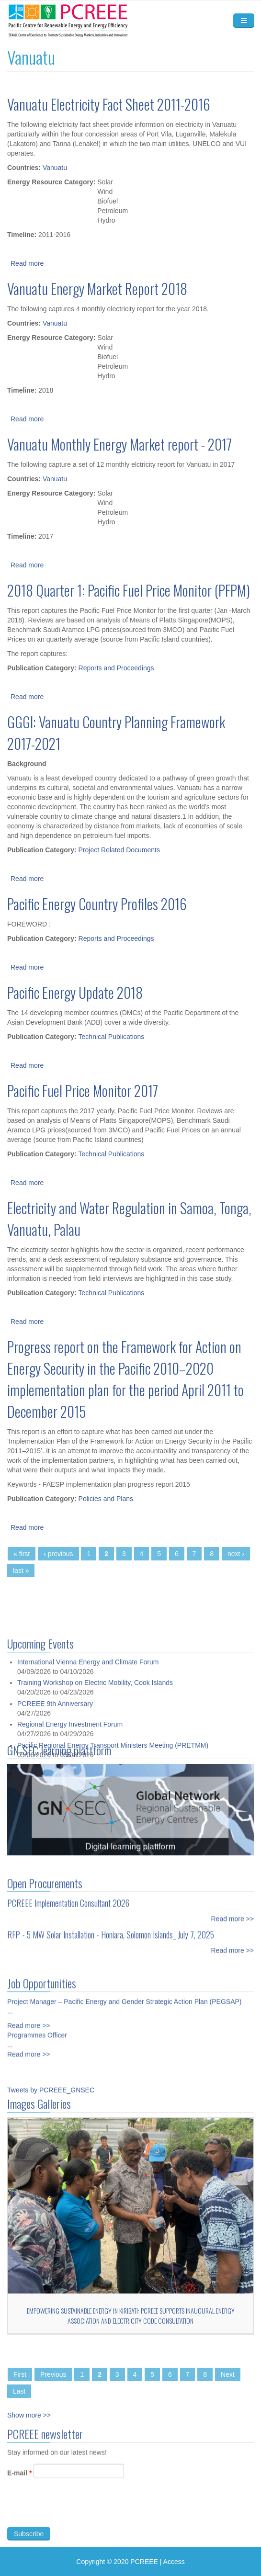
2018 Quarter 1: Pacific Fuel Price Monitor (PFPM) (128, 590)
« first (21, 1554)
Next (228, 2374)
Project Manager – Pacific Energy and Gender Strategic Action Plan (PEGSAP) (124, 1996)
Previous (53, 2374)
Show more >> (29, 2415)
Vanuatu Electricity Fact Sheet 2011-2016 (108, 104)
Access (174, 2561)
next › (235, 1554)
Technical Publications (112, 1036)
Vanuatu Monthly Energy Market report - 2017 (119, 444)
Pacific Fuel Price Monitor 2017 (82, 1090)
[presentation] (80, 2514)
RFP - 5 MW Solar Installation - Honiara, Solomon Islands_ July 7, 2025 (110, 1928)
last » (21, 1570)
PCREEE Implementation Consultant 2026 (68, 1897)
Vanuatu (55, 167)
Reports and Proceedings (116, 668)
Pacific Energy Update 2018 (75, 992)
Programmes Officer (37, 2029)
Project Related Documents (119, 850)
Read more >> (232, 1913)
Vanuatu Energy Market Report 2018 (97, 288)
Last (19, 2391)
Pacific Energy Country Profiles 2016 (97, 904)
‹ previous (58, 1554)
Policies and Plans (106, 1499)
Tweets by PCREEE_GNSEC (50, 2090)
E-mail (19, 2479)
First (19, 2374)
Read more (27, 263)
